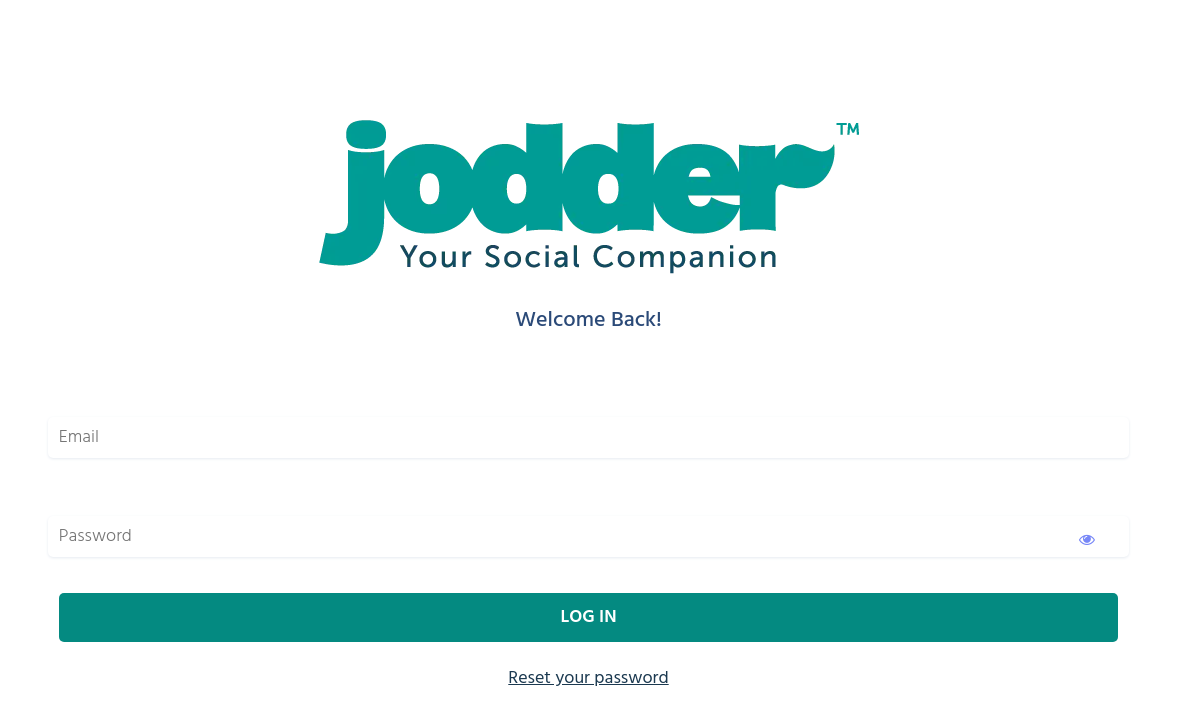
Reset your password (588, 678)
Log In (588, 617)
